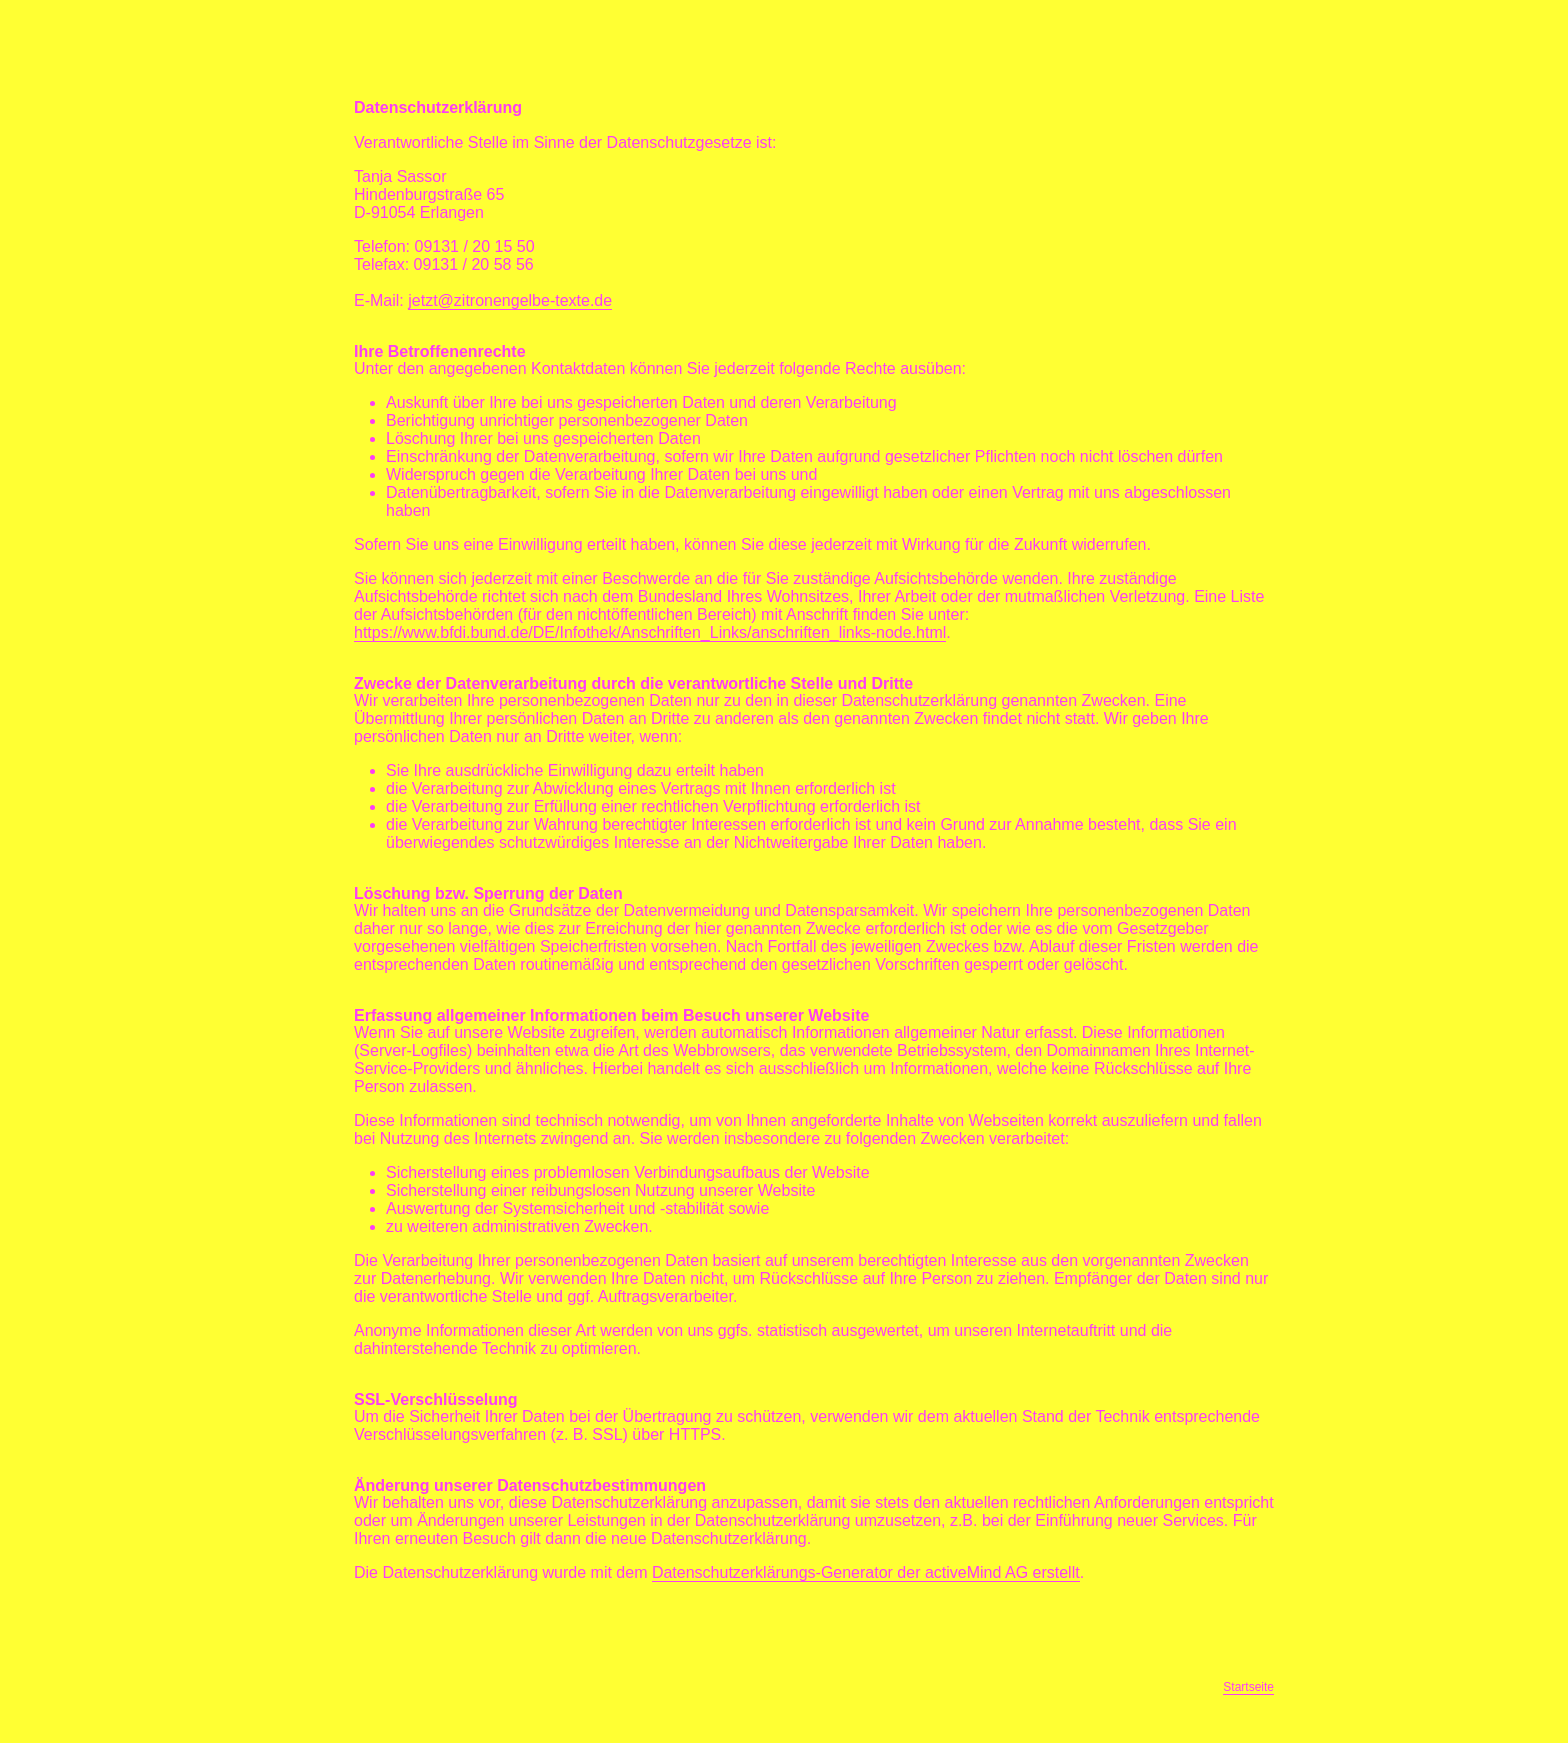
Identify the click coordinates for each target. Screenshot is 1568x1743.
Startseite (1248, 1687)
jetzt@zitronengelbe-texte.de (510, 300)
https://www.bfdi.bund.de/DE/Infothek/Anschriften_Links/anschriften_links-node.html (650, 632)
